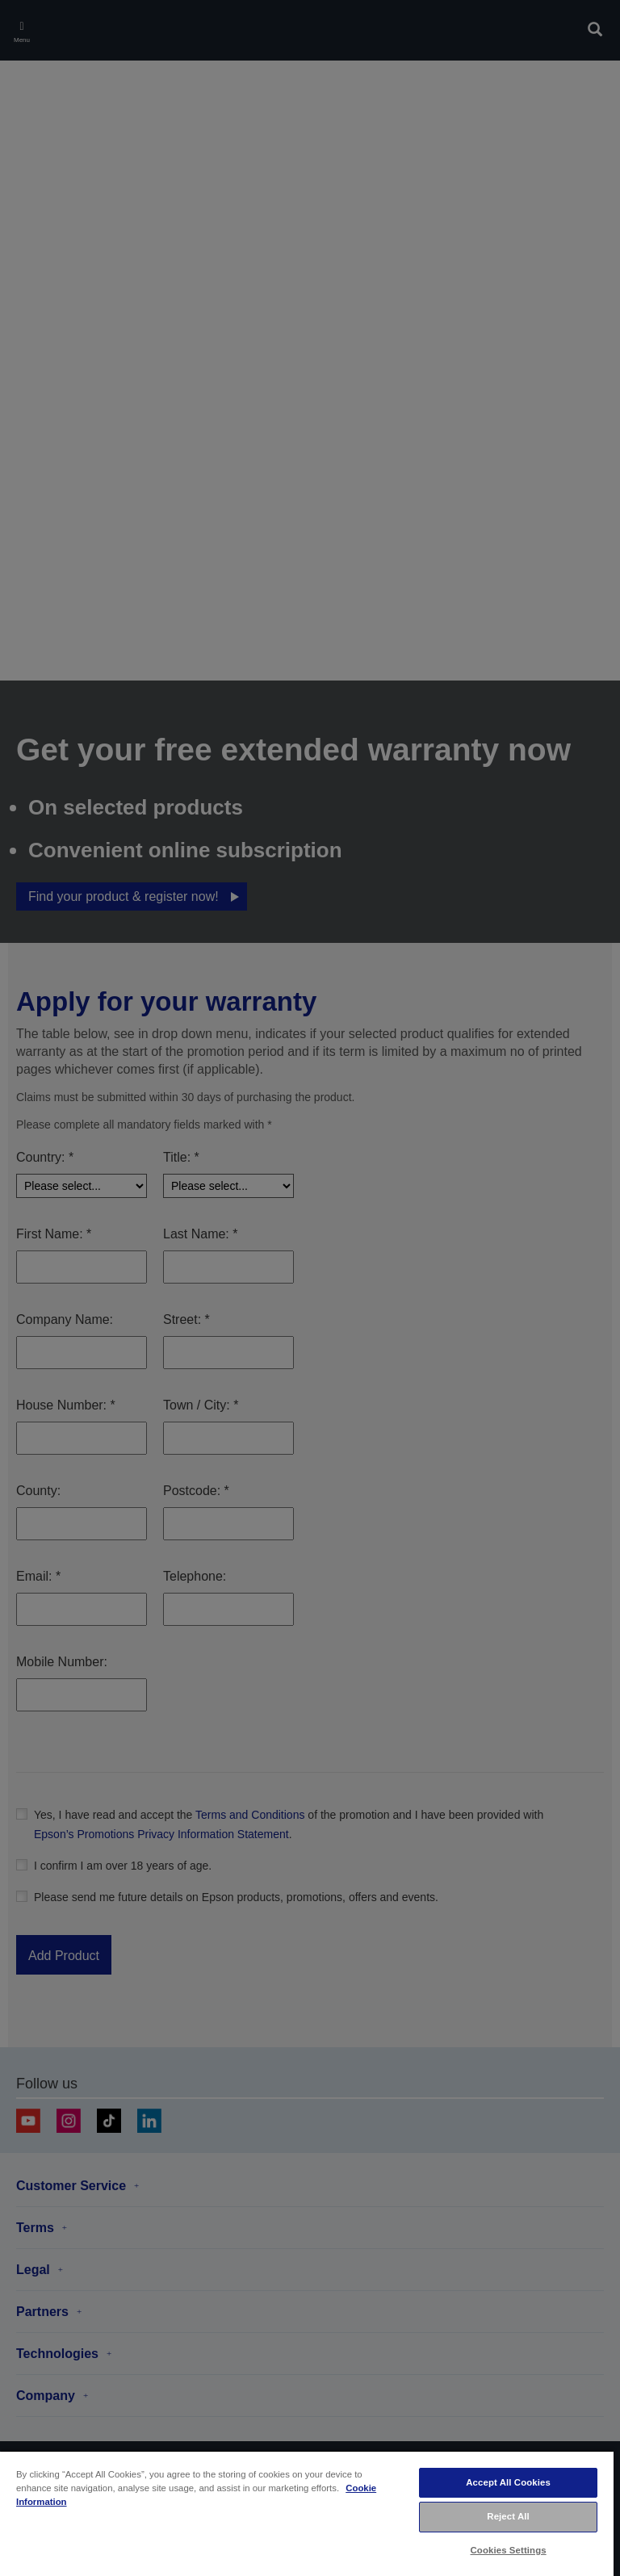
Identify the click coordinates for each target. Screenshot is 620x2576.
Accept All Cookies (508, 2482)
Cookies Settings (509, 2550)
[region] (307, 2513)
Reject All (508, 2516)
